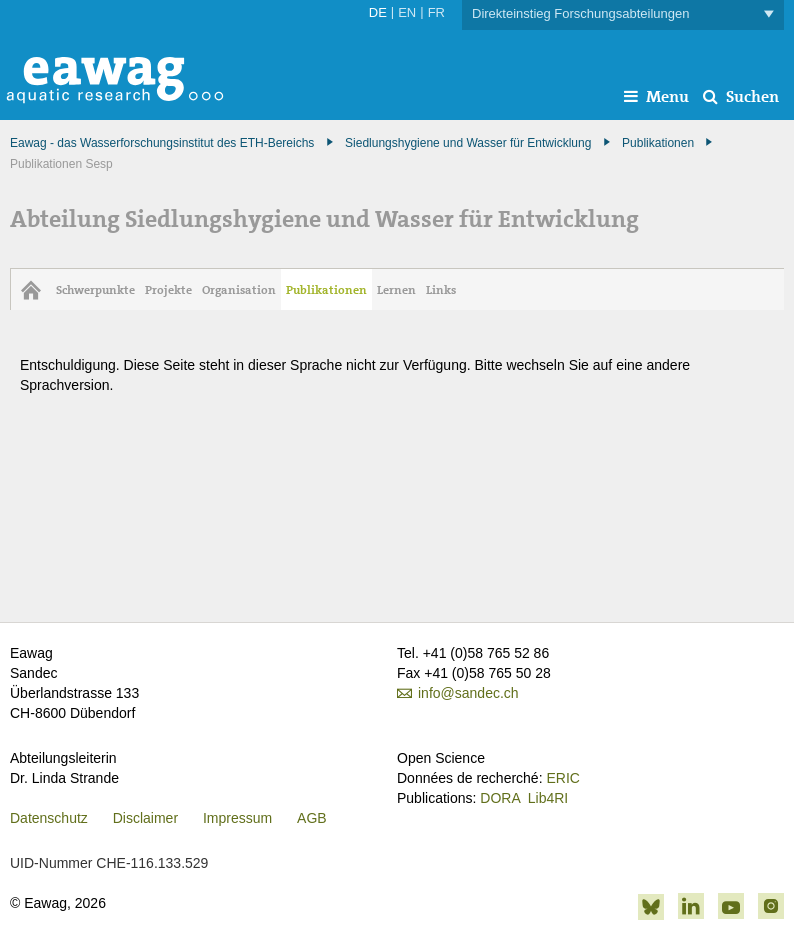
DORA (500, 798)
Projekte (168, 290)
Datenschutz (49, 818)
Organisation (239, 290)
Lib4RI (548, 798)
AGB (312, 818)
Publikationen (658, 143)
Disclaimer (145, 818)
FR (436, 12)
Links (441, 290)
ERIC (562, 778)
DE (378, 12)
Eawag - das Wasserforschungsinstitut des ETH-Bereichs (162, 143)
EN (407, 12)
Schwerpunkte (95, 290)
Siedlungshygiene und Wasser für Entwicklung (468, 143)
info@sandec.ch (468, 693)
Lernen (396, 290)
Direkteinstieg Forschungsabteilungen (623, 14)
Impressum (237, 818)
